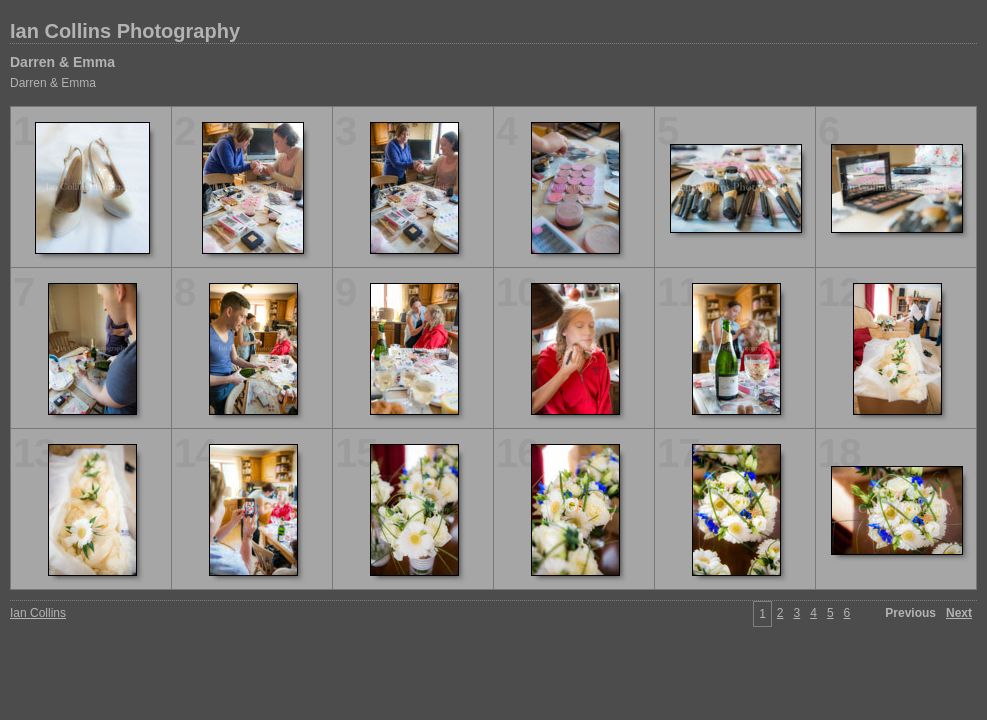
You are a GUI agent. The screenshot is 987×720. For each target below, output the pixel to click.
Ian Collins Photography (125, 31)
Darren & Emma (62, 62)
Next (959, 613)
